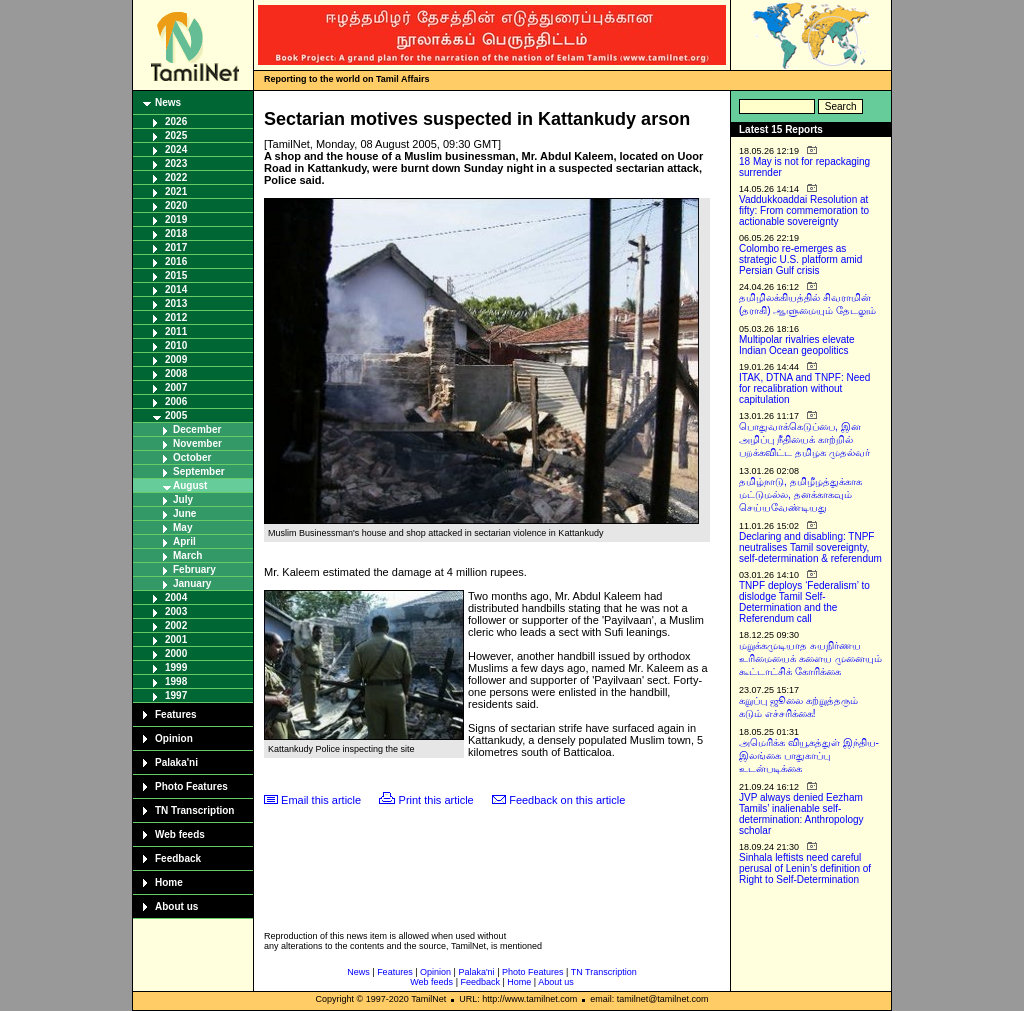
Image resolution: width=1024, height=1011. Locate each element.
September (199, 471)
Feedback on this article (567, 800)
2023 (176, 163)
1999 (176, 667)
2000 (176, 653)
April (184, 541)
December (197, 429)
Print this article (436, 800)
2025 (176, 135)
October (192, 457)
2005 (176, 415)
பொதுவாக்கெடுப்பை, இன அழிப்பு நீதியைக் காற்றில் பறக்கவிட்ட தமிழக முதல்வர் (804, 439)
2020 (176, 205)
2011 (176, 331)
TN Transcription (194, 810)
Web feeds (180, 834)
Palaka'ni (176, 762)
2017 (176, 247)
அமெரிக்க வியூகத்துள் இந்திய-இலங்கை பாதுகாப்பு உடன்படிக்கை (809, 755)
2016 (176, 261)
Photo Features (191, 786)
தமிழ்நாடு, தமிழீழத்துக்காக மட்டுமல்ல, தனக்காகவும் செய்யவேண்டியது (800, 494)
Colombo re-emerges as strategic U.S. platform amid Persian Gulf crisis (800, 259)
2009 (176, 359)
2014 (176, 289)
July (183, 499)
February (194, 569)
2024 (176, 149)
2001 (176, 639)
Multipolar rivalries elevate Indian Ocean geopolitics (797, 345)
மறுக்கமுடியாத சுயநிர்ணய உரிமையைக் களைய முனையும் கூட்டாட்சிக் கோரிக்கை (810, 658)
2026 (176, 121)
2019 (176, 219)
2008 (176, 373)
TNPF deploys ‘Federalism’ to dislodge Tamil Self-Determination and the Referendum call (804, 602)
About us (176, 906)
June (184, 513)
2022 (176, 177)
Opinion (174, 738)
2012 (176, 317)
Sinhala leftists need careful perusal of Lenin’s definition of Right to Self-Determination (805, 868)
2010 (176, 345)
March (187, 555)
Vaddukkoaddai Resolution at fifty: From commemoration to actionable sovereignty (804, 210)
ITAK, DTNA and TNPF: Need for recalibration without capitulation (804, 388)
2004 (176, 597)
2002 (176, 625)
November (197, 443)
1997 (176, 695)
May (182, 527)
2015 (176, 275)
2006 (176, 401)
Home (169, 882)
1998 (176, 681)
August (190, 485)
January (192, 583)
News (168, 102)
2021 (176, 191)
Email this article (321, 800)
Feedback (178, 858)
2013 (176, 303)
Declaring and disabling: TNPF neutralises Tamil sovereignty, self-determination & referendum (810, 547)
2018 (176, 233)
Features (176, 714)
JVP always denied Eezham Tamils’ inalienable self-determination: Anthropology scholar (801, 814)
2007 (176, 387)
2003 (176, 611)
